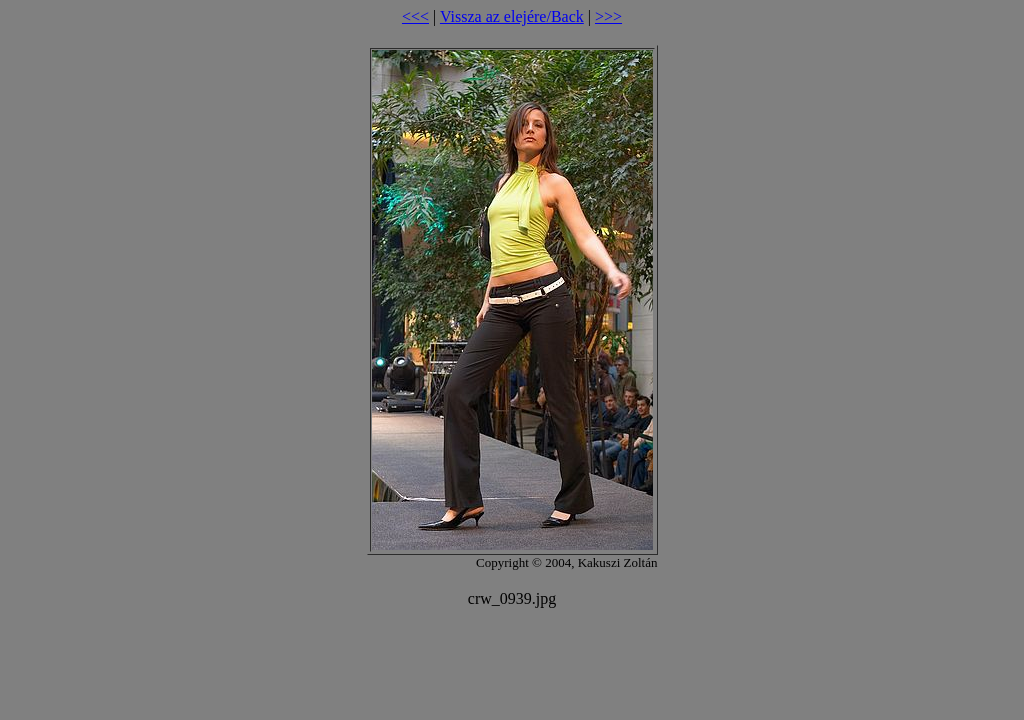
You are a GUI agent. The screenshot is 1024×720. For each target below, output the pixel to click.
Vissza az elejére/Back (512, 16)
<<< (415, 16)
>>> (608, 16)
